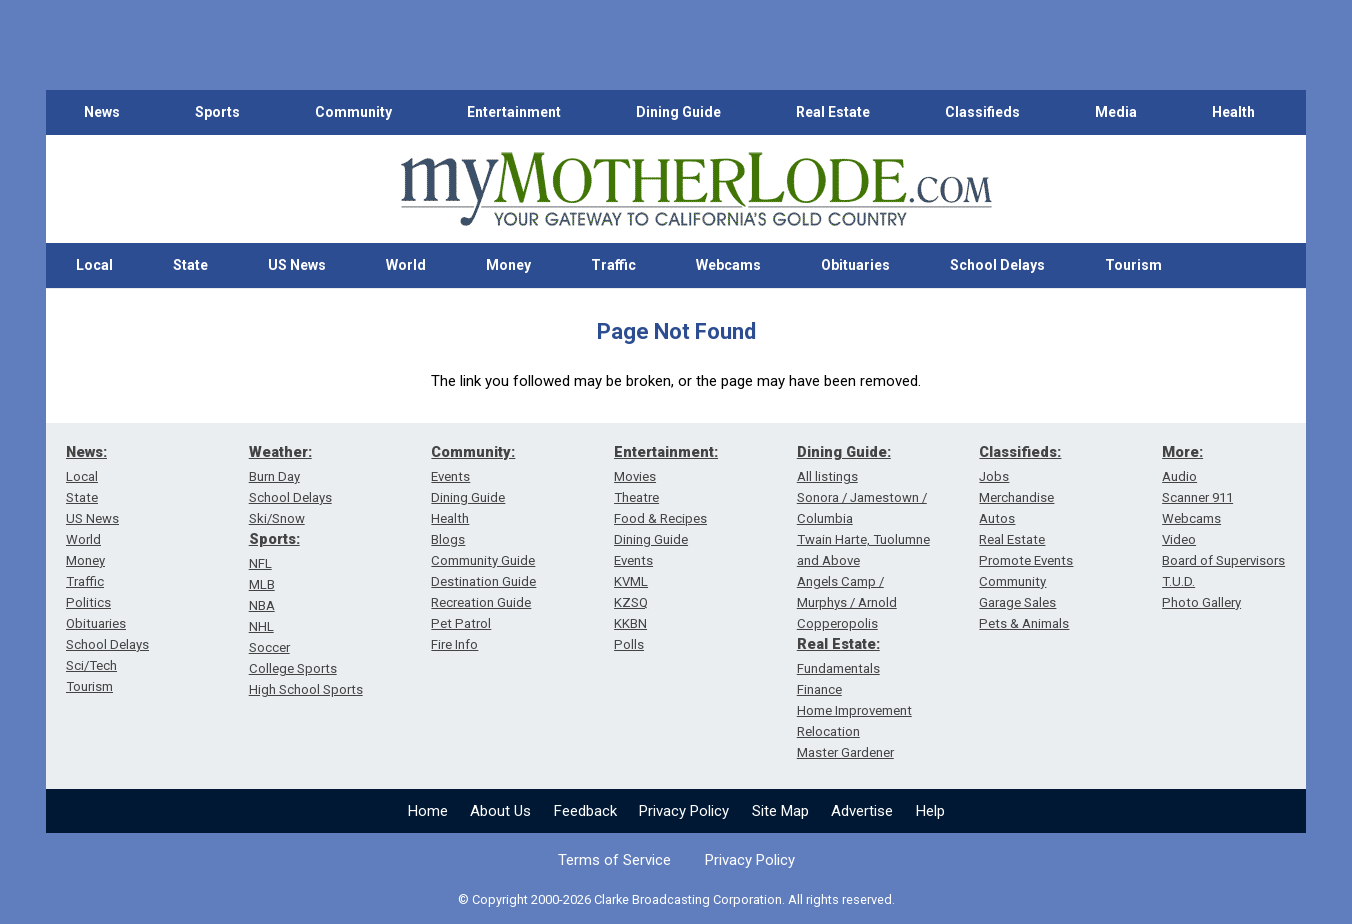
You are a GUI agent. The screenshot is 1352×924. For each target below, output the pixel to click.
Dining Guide (678, 112)
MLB (262, 584)
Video (1179, 539)
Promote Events (1026, 560)
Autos (997, 518)
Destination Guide (483, 581)
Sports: (274, 539)
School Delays (997, 265)
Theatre (636, 497)
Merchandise (1016, 497)
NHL (261, 626)
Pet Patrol (461, 623)
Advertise (862, 811)
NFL (260, 563)
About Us (500, 811)
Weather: (280, 452)
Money (508, 265)
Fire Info (454, 644)
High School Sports (306, 689)
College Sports (293, 668)
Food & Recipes (660, 518)
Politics (88, 602)
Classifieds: (1020, 452)
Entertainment (514, 112)
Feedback (585, 811)
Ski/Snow (277, 518)
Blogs (448, 539)
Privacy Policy (684, 811)
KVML (631, 581)
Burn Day (274, 476)
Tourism (1133, 265)
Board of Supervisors (1223, 560)
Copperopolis (837, 623)
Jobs (994, 476)
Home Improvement (854, 710)
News (102, 112)
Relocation (828, 731)
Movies (635, 476)
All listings (827, 476)
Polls (629, 644)
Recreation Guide (481, 602)
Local (94, 265)
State (190, 265)
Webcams (728, 265)
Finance (819, 689)
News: (86, 452)
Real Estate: (838, 644)
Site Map (780, 811)
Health (1233, 112)
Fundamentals (838, 668)
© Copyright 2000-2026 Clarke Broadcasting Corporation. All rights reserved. (676, 899)
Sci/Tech (91, 665)
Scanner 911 (1197, 497)
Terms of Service (614, 860)
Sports (217, 112)
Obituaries (855, 265)
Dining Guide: (844, 452)
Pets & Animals (1024, 623)
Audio (1179, 476)
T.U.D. (1178, 581)
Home (428, 811)
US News (297, 265)
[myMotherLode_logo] (696, 189)
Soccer (269, 647)
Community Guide (483, 560)
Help (930, 811)
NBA (262, 605)
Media (1116, 112)
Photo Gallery (1201, 602)
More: (1182, 452)
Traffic (613, 265)
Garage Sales (1017, 602)
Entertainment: (666, 452)
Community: (473, 452)
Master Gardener (845, 752)
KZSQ (631, 602)
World (406, 265)
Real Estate (833, 112)
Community (353, 112)
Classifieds (982, 112)
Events (450, 476)
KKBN (630, 623)
